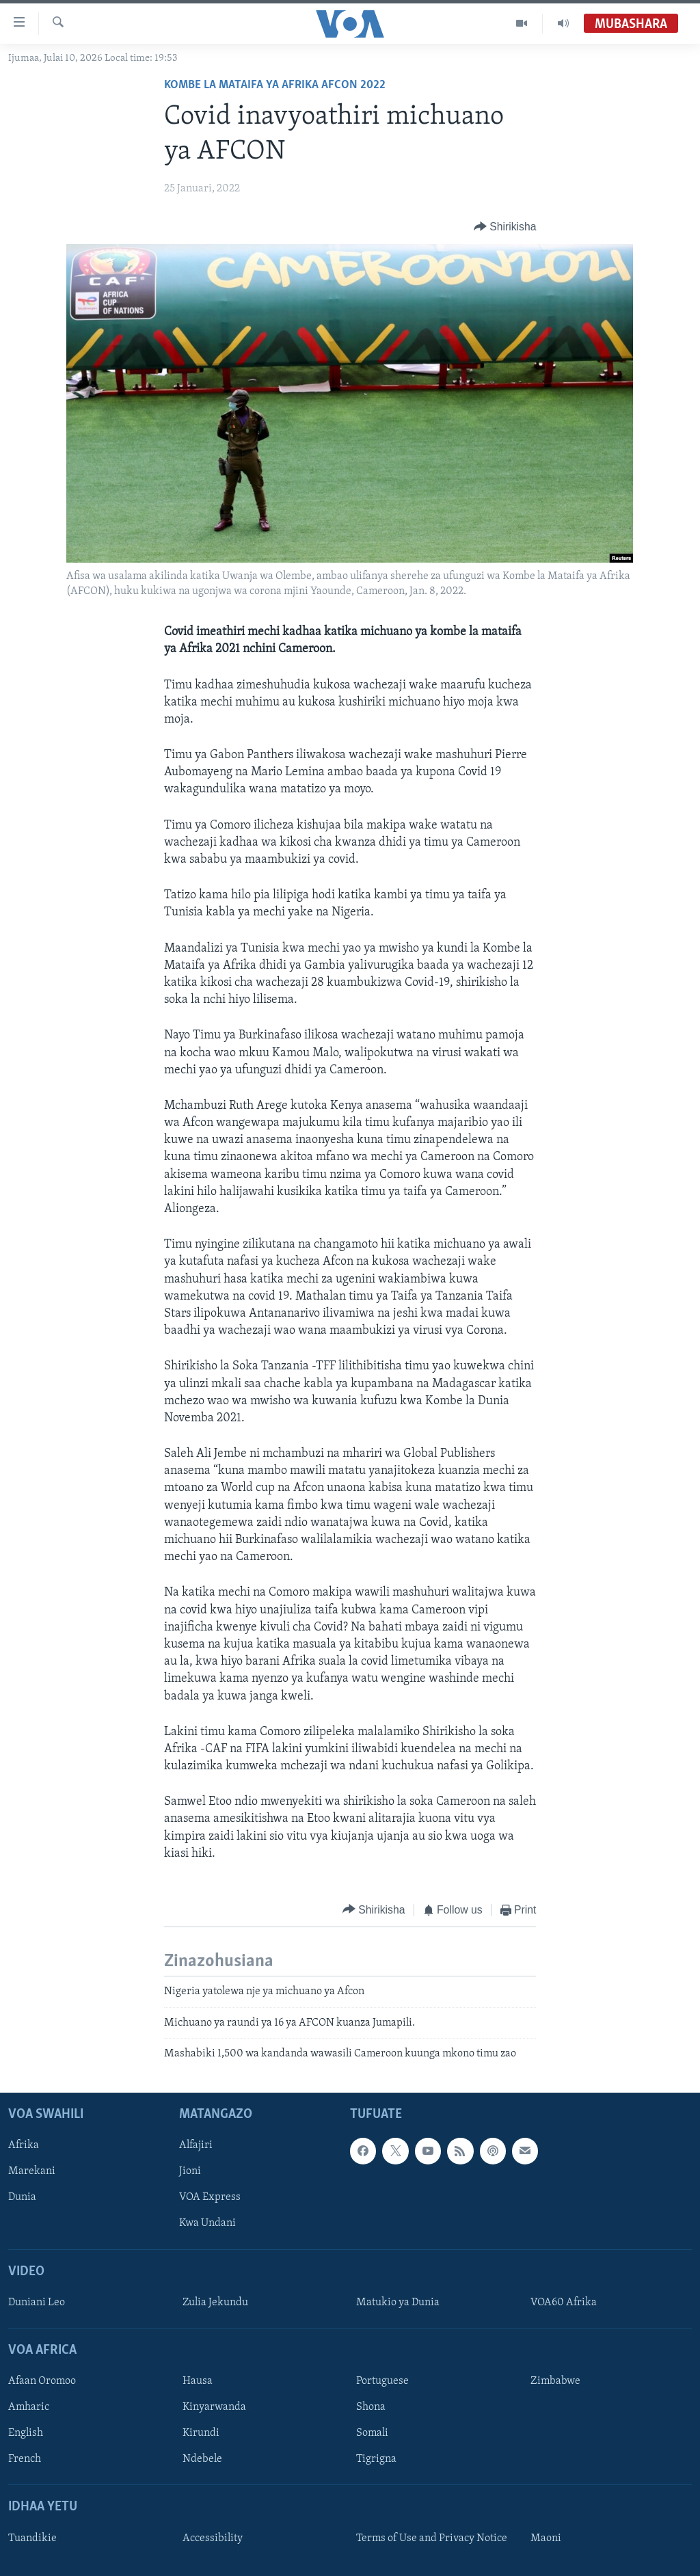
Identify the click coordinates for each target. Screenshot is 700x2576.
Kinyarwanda (214, 2407)
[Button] (505, 226)
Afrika (23, 2145)
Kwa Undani (207, 2223)
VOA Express (210, 2197)
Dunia (22, 2197)
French (24, 2459)
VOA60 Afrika (563, 2302)
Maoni (545, 2537)
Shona (371, 2407)
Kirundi (201, 2433)
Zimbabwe (555, 2381)
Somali (372, 2433)
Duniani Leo (36, 2302)
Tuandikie (32, 2537)
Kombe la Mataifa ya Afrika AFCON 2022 (275, 85)
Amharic (28, 2407)
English (25, 2433)
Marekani (31, 2171)
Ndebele (202, 2459)
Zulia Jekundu (215, 2302)
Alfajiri (196, 2145)
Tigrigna (376, 2459)
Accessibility (213, 2537)
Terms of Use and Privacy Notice (431, 2537)
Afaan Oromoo (42, 2381)
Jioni (190, 2171)
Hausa (198, 2381)
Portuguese (382, 2381)
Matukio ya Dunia (398, 2302)
